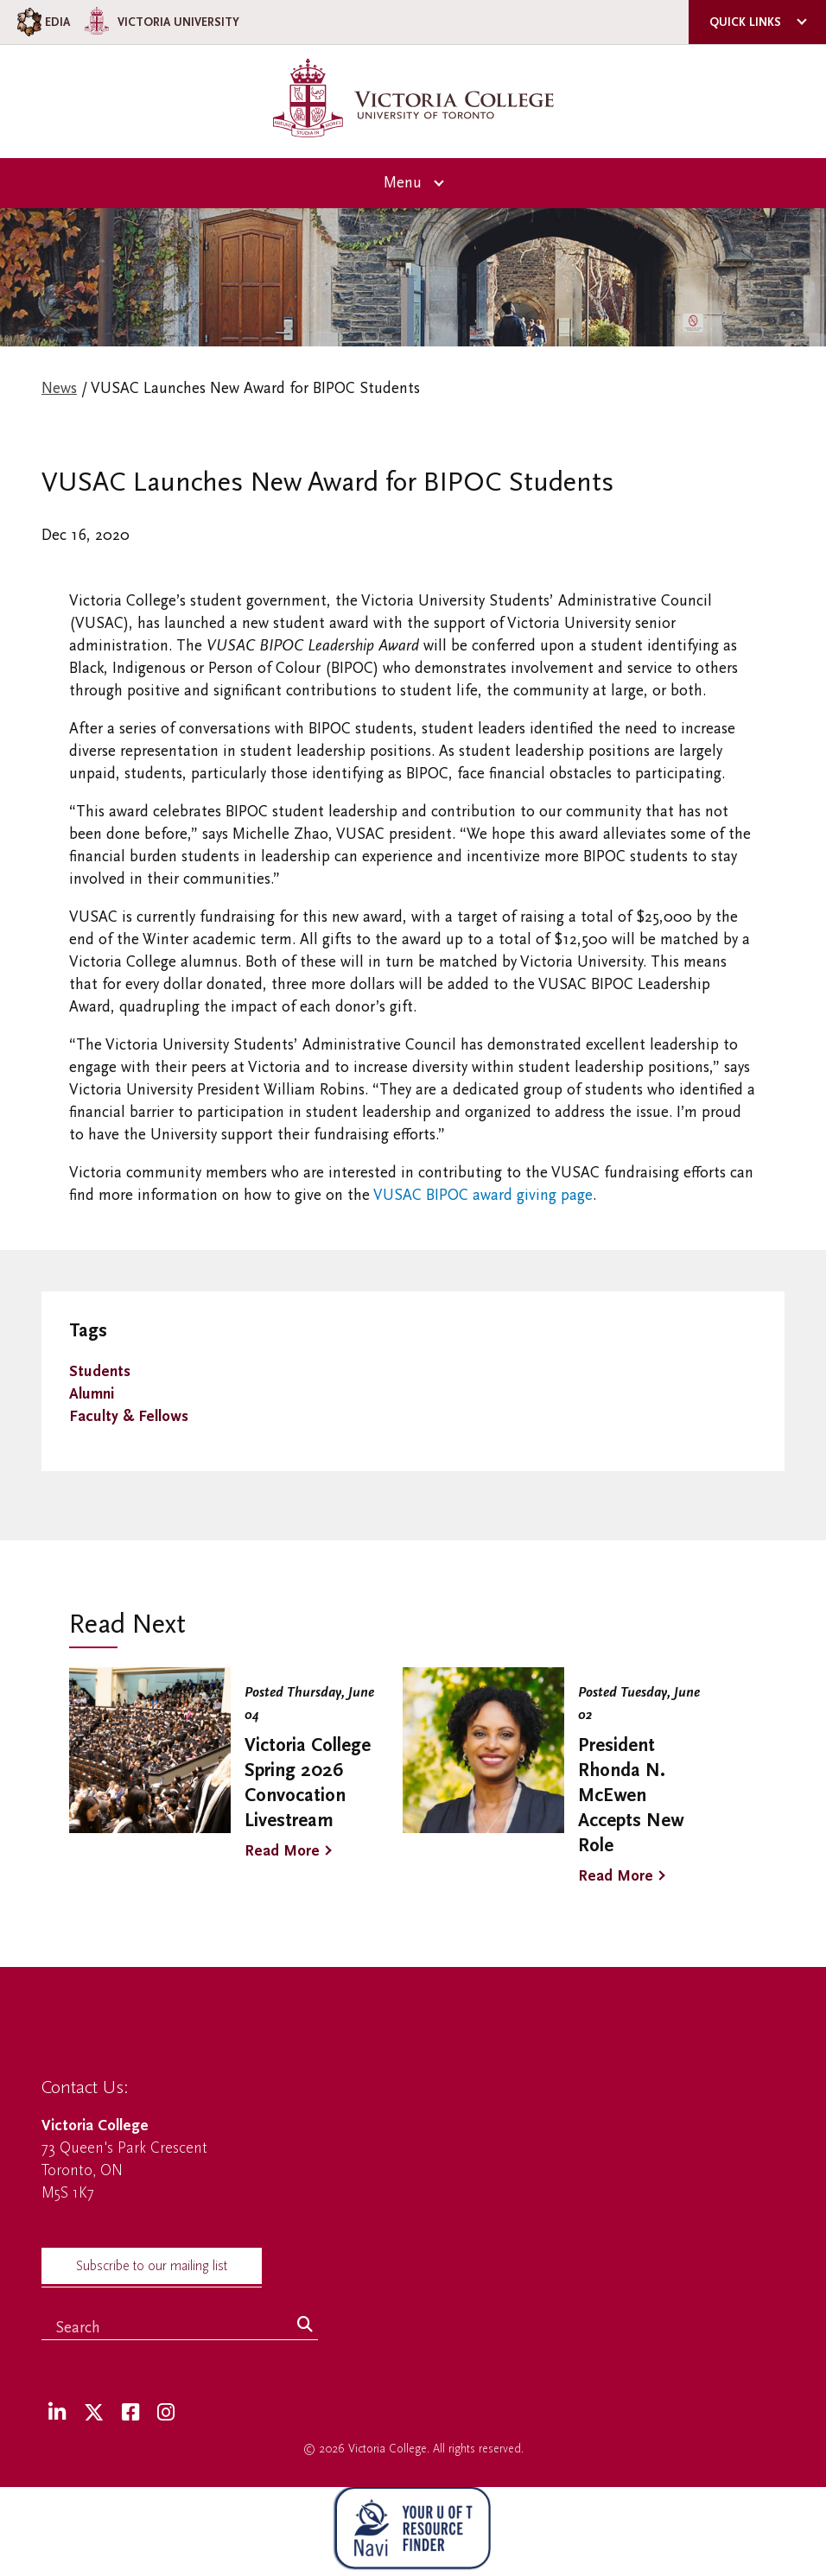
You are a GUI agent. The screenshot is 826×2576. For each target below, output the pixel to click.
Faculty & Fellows (128, 1416)
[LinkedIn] (57, 2413)
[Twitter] (94, 2413)
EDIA (42, 22)
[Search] (305, 2325)
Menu (403, 183)
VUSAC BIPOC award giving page (483, 1195)
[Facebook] (130, 2413)
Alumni (91, 1394)
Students (99, 1371)
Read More (282, 1851)
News (59, 388)
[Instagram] (165, 2413)
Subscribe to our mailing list (151, 2266)
